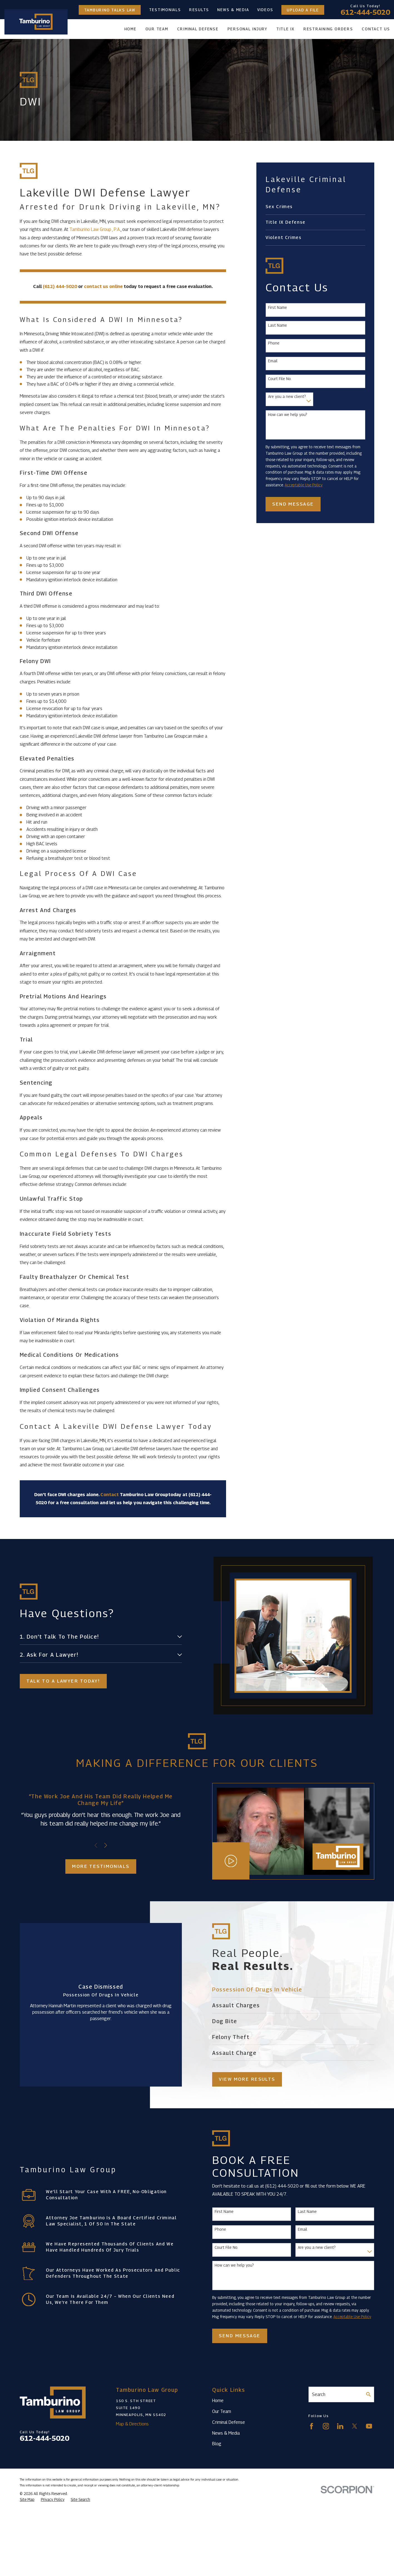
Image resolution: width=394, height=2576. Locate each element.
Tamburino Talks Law (109, 10)
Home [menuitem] (130, 29)
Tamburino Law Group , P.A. (95, 229)
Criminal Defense (228, 2422)
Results (199, 10)
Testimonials (165, 10)
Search (318, 2394)
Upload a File (303, 10)
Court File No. (280, 378)
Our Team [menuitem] (156, 29)
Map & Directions (132, 2424)
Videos (265, 10)
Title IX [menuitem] (285, 29)
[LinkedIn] (340, 2426)
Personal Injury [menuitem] (247, 29)
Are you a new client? (287, 396)
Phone (273, 343)
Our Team (221, 2411)
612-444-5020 (365, 12)
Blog (216, 2443)
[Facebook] (311, 2426)
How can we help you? (287, 414)
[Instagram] (326, 2426)
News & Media (233, 10)
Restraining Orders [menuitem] (328, 29)
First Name (277, 307)
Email (272, 361)
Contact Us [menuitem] (376, 29)
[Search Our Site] (368, 2394)
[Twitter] (354, 2426)
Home (218, 2400)
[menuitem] (315, 207)
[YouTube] (369, 2426)
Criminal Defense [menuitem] (198, 29)
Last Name (277, 325)
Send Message (293, 504)
